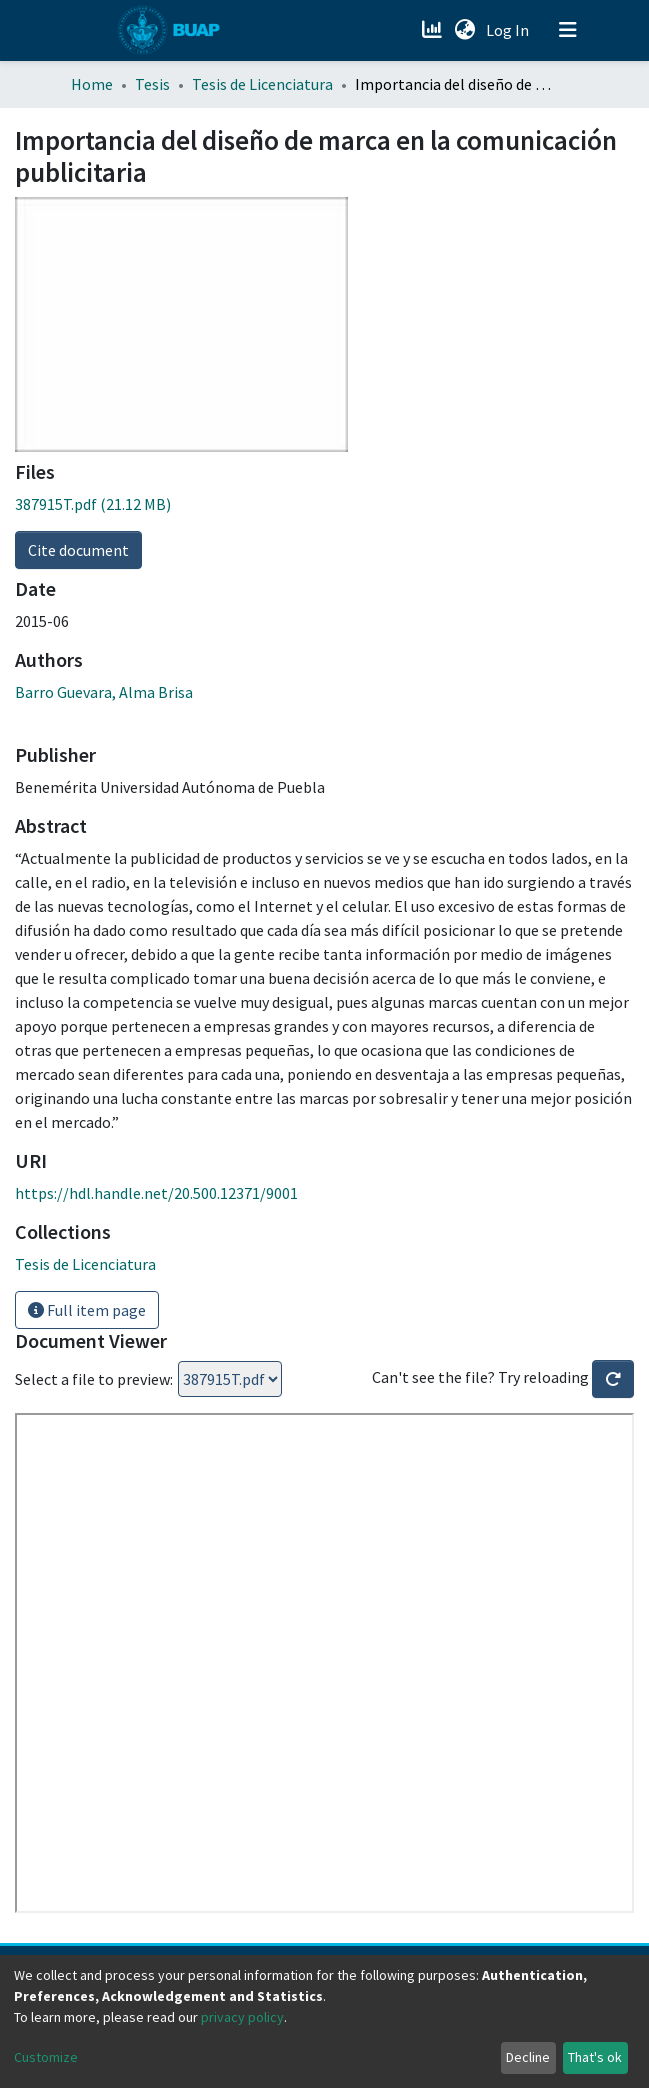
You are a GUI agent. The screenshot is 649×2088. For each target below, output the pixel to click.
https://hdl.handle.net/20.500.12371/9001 (156, 1193)
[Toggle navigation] (568, 30)
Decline (528, 2057)
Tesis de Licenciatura (262, 84)
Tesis (152, 84)
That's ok (595, 2057)
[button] (465, 30)
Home (92, 84)
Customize (46, 2057)
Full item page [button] (87, 1310)
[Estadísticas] (434, 30)
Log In (509, 30)
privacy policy (242, 2017)
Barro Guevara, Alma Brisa (104, 692)
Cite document (78, 550)
